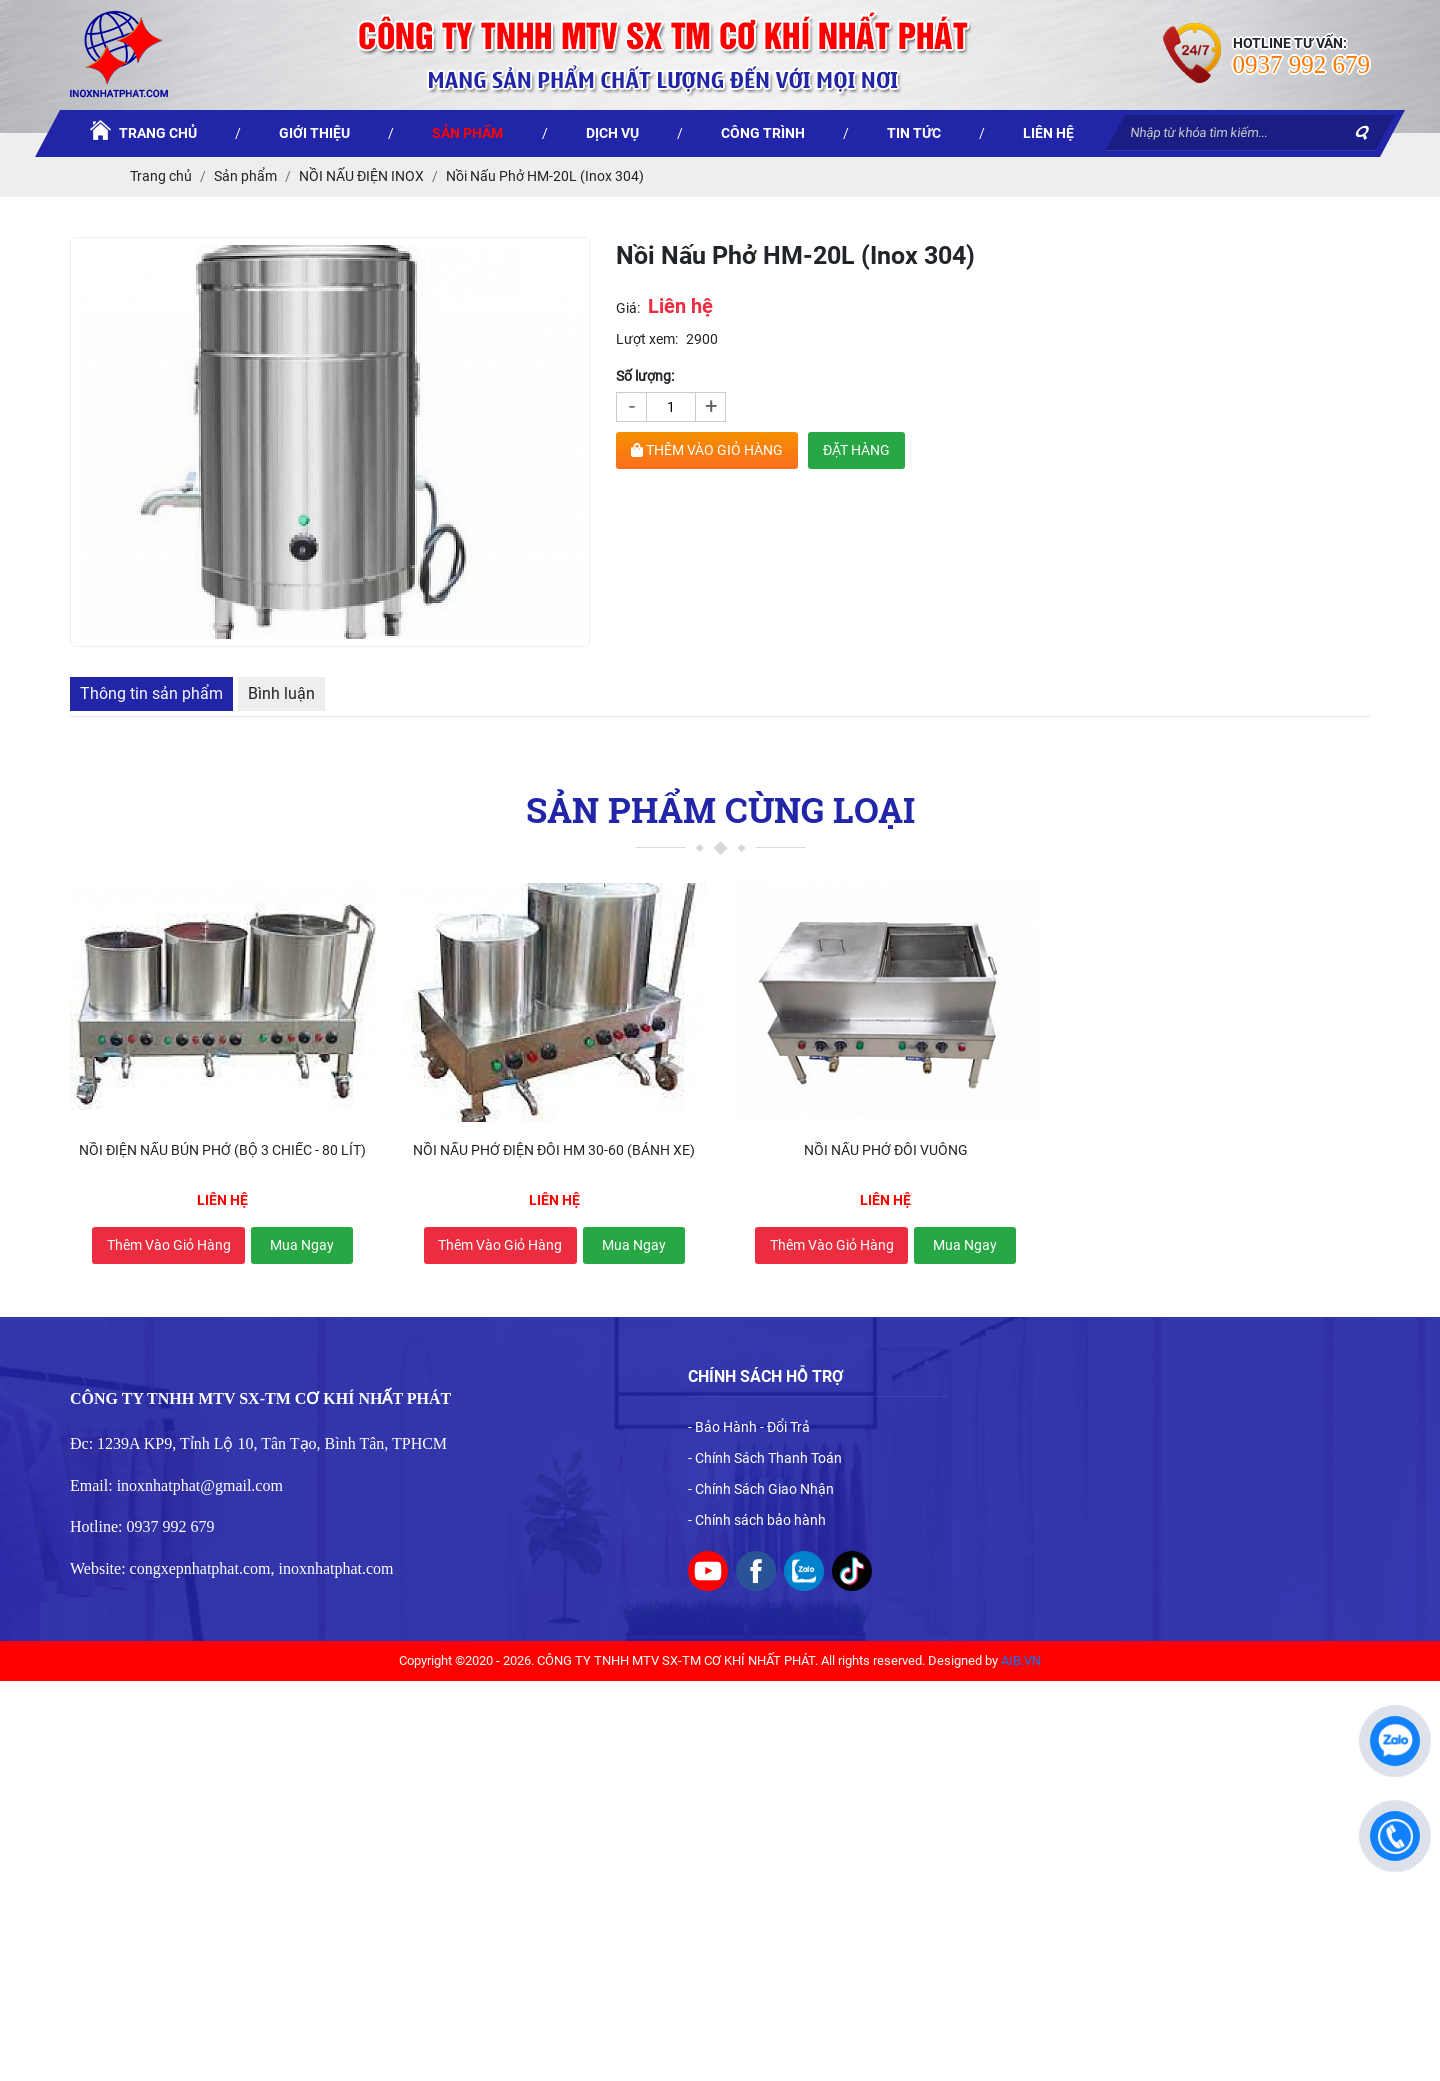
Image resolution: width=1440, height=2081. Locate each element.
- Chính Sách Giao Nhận (761, 1489)
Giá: (628, 308)
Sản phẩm (245, 176)
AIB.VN (1021, 1660)
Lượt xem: (647, 339)
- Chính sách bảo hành (757, 1520)
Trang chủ (161, 176)
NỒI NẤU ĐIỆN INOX (361, 176)
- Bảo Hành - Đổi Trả (749, 1427)
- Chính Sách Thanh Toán (765, 1458)
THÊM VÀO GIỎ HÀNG (707, 450)
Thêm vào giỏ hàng (169, 1245)
